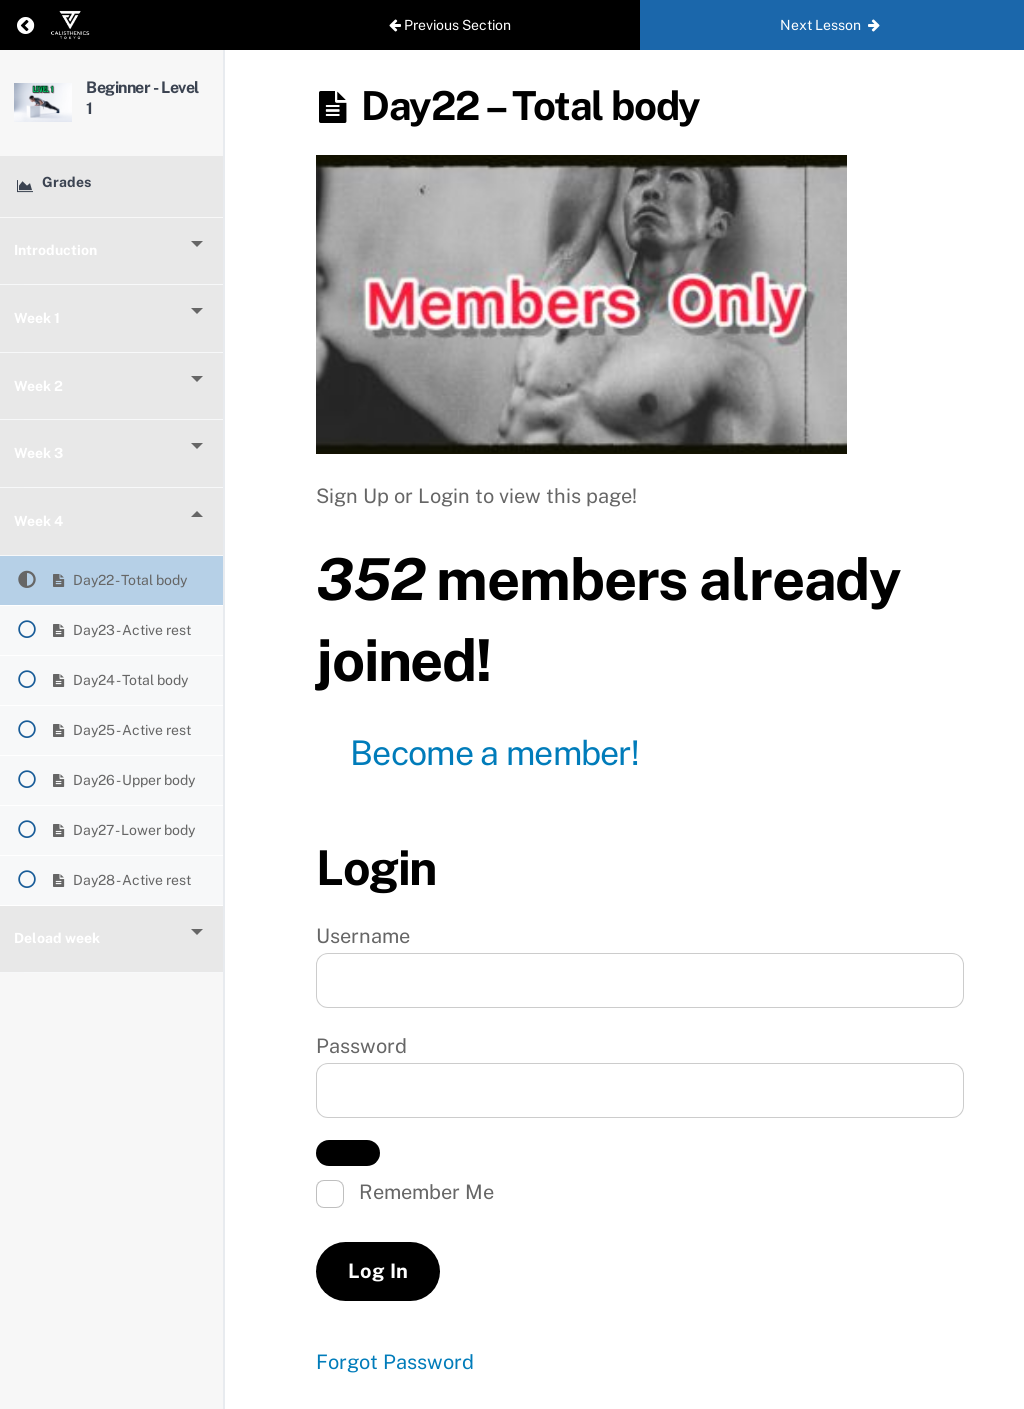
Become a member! (494, 753)
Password (361, 1046)
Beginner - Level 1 (157, 95)
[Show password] (348, 1153)
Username (363, 936)
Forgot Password (395, 1362)
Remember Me (405, 1194)
